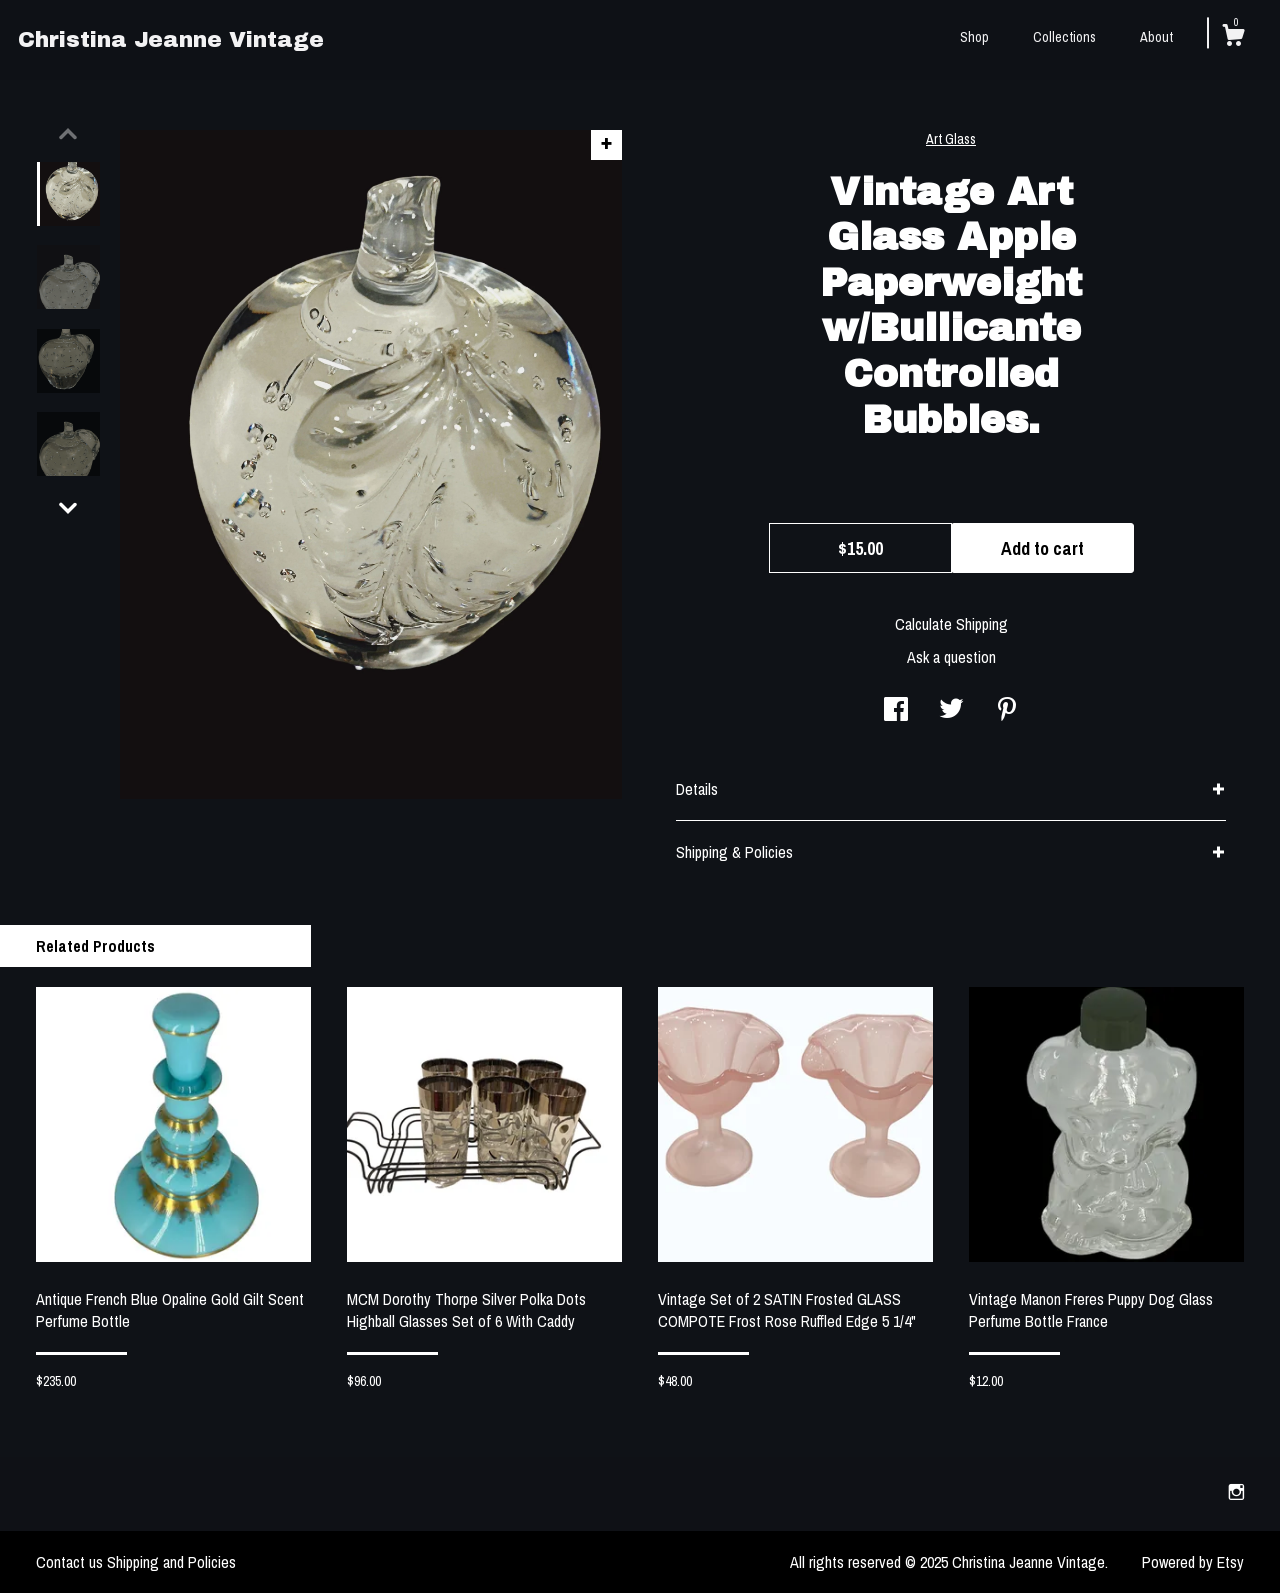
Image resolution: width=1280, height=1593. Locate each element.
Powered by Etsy (1193, 1562)
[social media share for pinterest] (1007, 711)
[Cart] (1233, 38)
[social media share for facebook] (896, 711)
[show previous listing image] (68, 134)
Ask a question (951, 657)
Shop (974, 37)
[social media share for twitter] (951, 711)
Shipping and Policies (171, 1562)
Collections (1064, 37)
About (1156, 37)
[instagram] (1236, 1493)
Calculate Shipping (951, 624)
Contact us (69, 1562)
